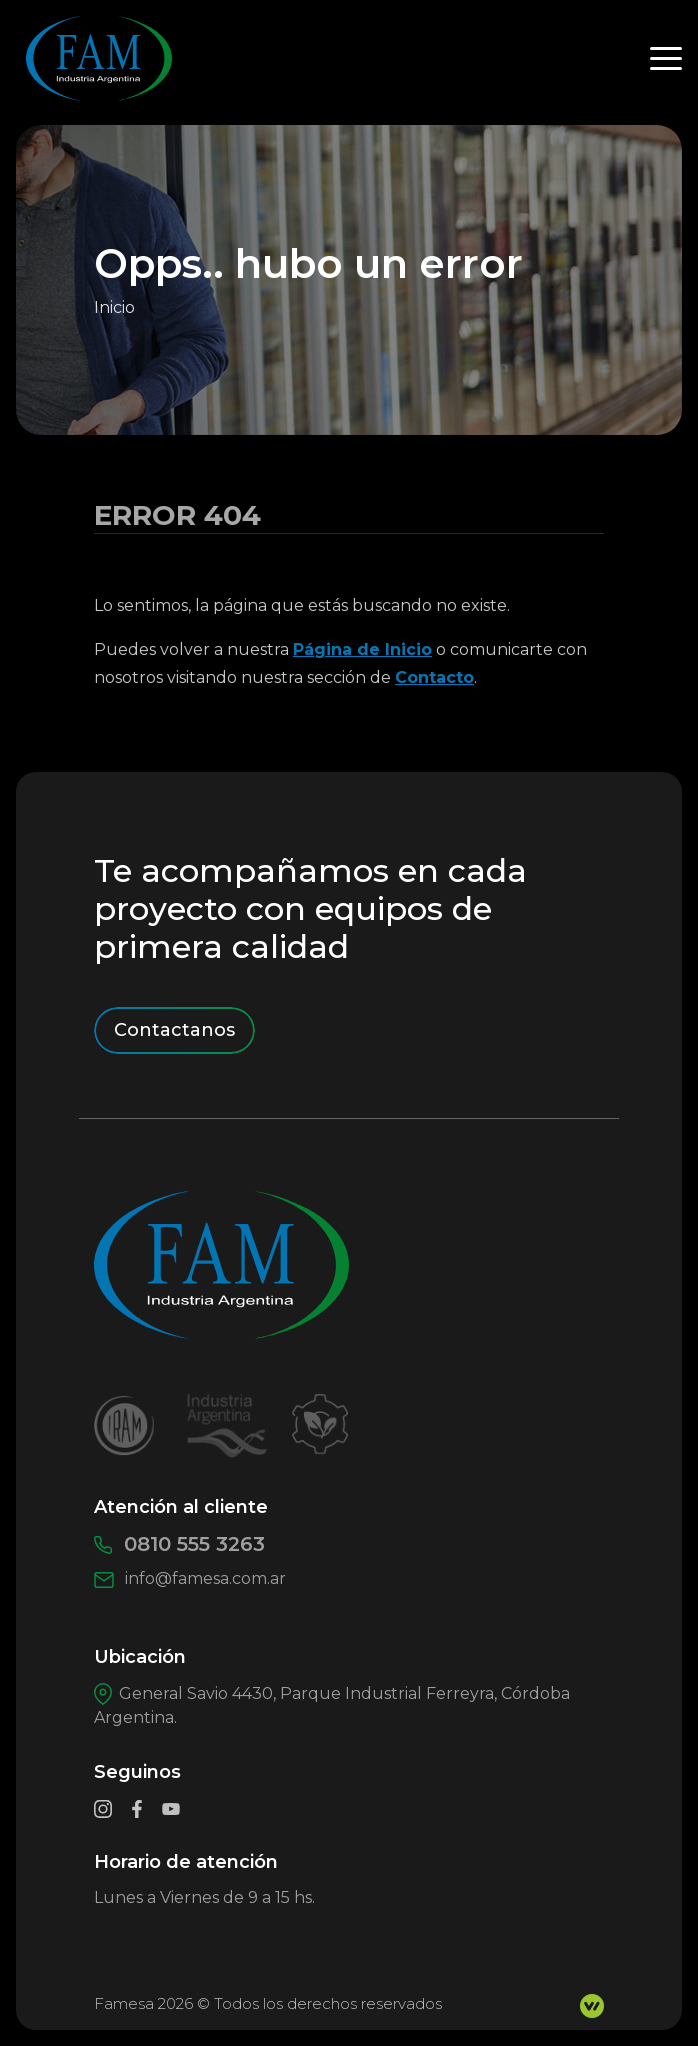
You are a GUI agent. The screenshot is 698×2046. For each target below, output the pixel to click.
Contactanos (174, 1030)
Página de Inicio (362, 649)
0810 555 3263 (179, 1544)
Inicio (114, 307)
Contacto (434, 677)
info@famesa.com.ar (190, 1578)
